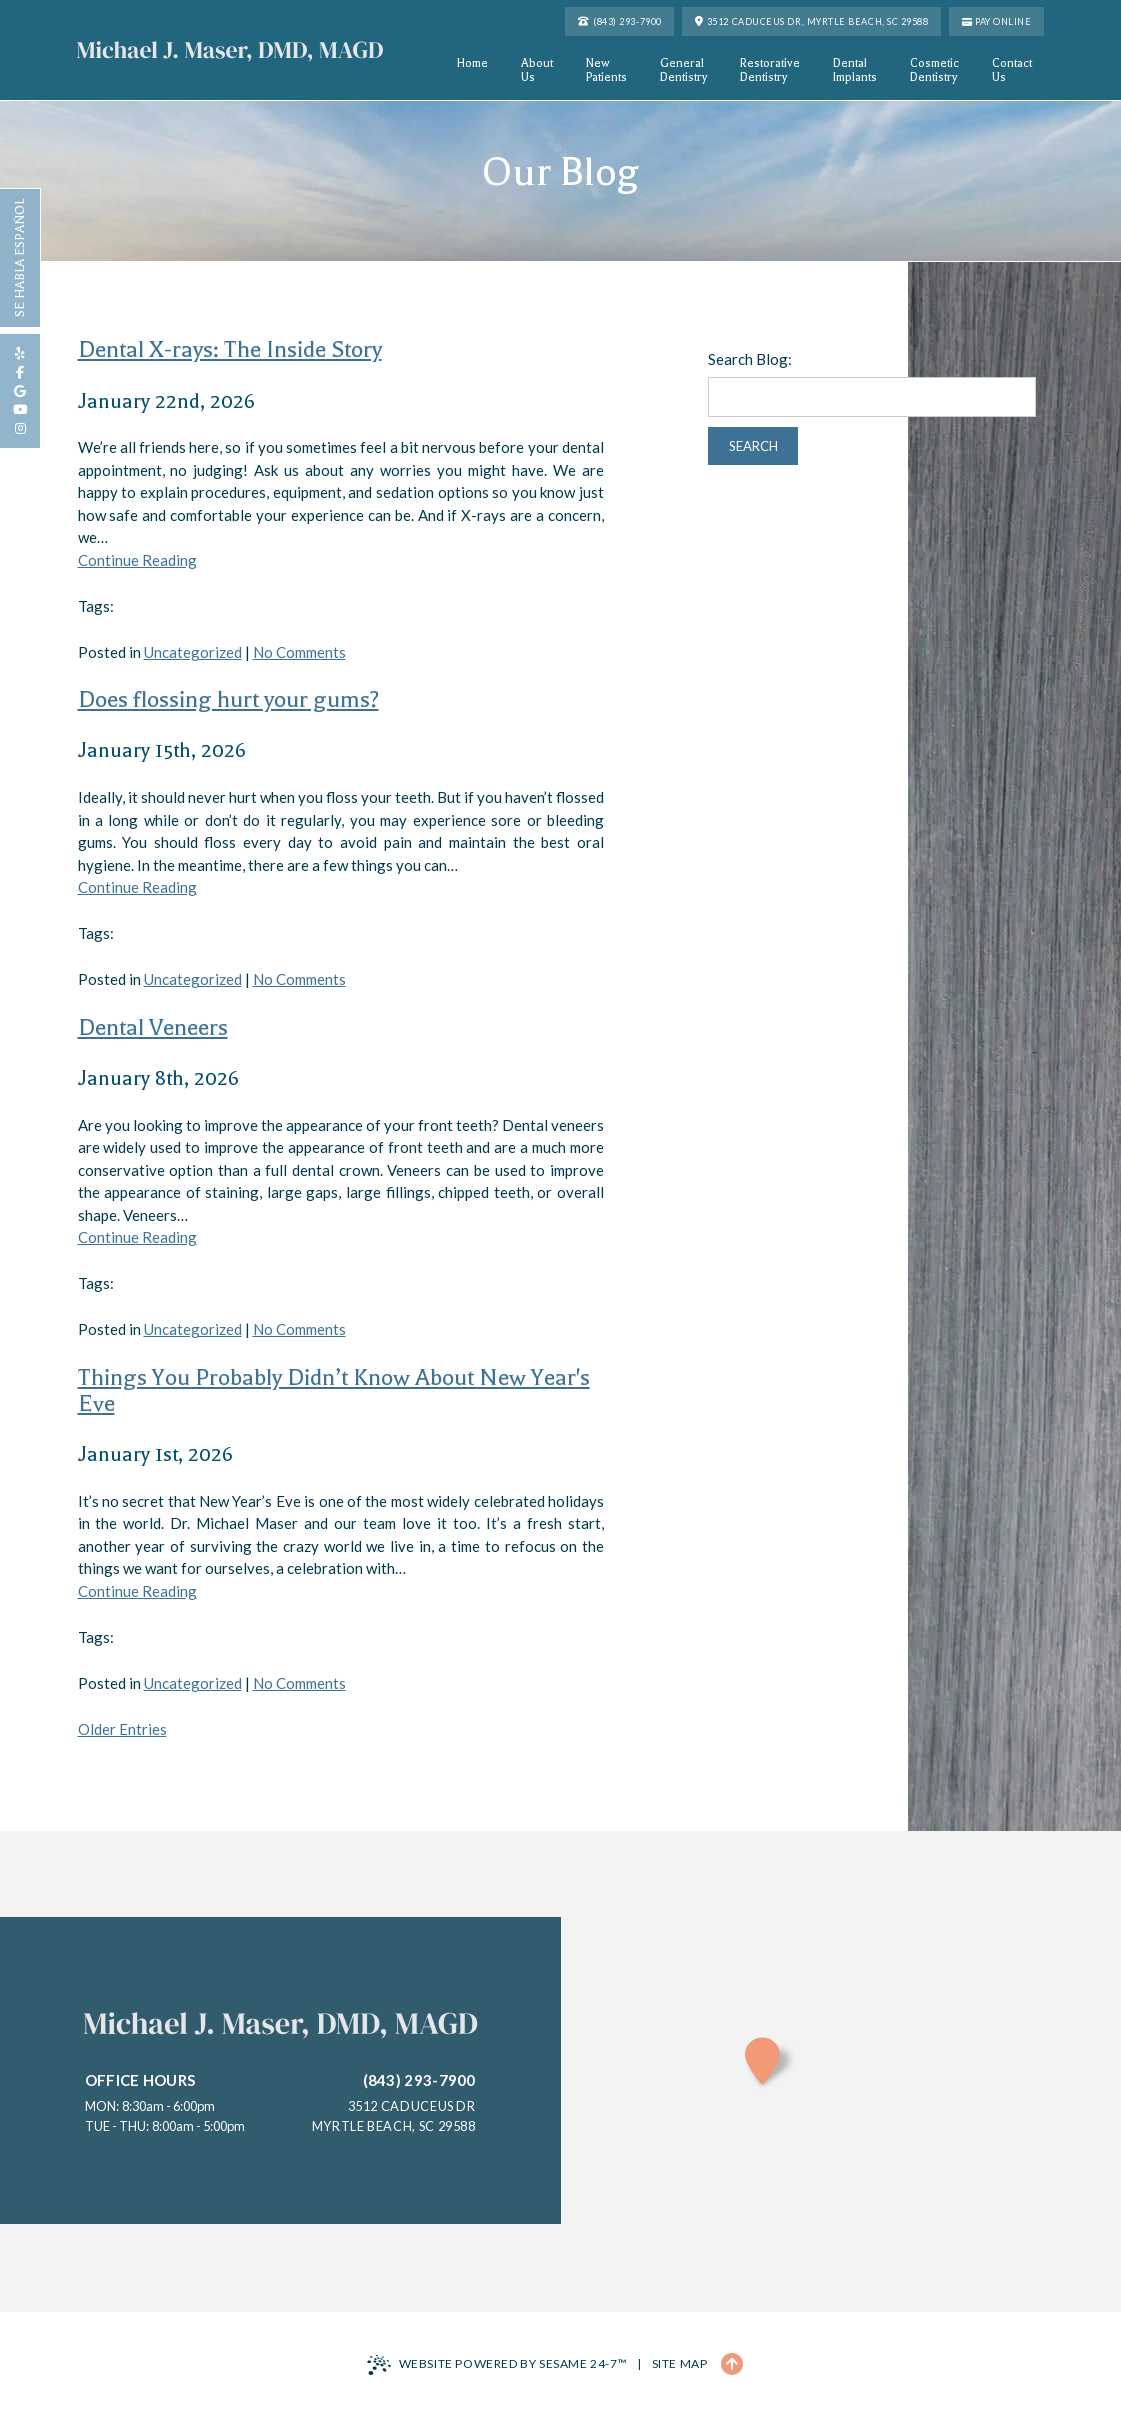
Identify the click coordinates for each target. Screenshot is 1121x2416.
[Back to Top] (732, 2364)
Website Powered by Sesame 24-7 (497, 2365)
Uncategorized (193, 652)
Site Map (680, 2363)
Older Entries (122, 1729)
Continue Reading (137, 560)
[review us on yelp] (20, 353)
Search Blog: (750, 359)
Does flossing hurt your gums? (228, 699)
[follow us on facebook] (20, 372)
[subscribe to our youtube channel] (20, 409)
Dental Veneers (153, 1027)
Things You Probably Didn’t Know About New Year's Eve (334, 1390)
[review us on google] (20, 391)
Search (753, 446)
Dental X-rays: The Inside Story (230, 349)
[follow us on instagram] (20, 428)
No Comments (299, 652)
